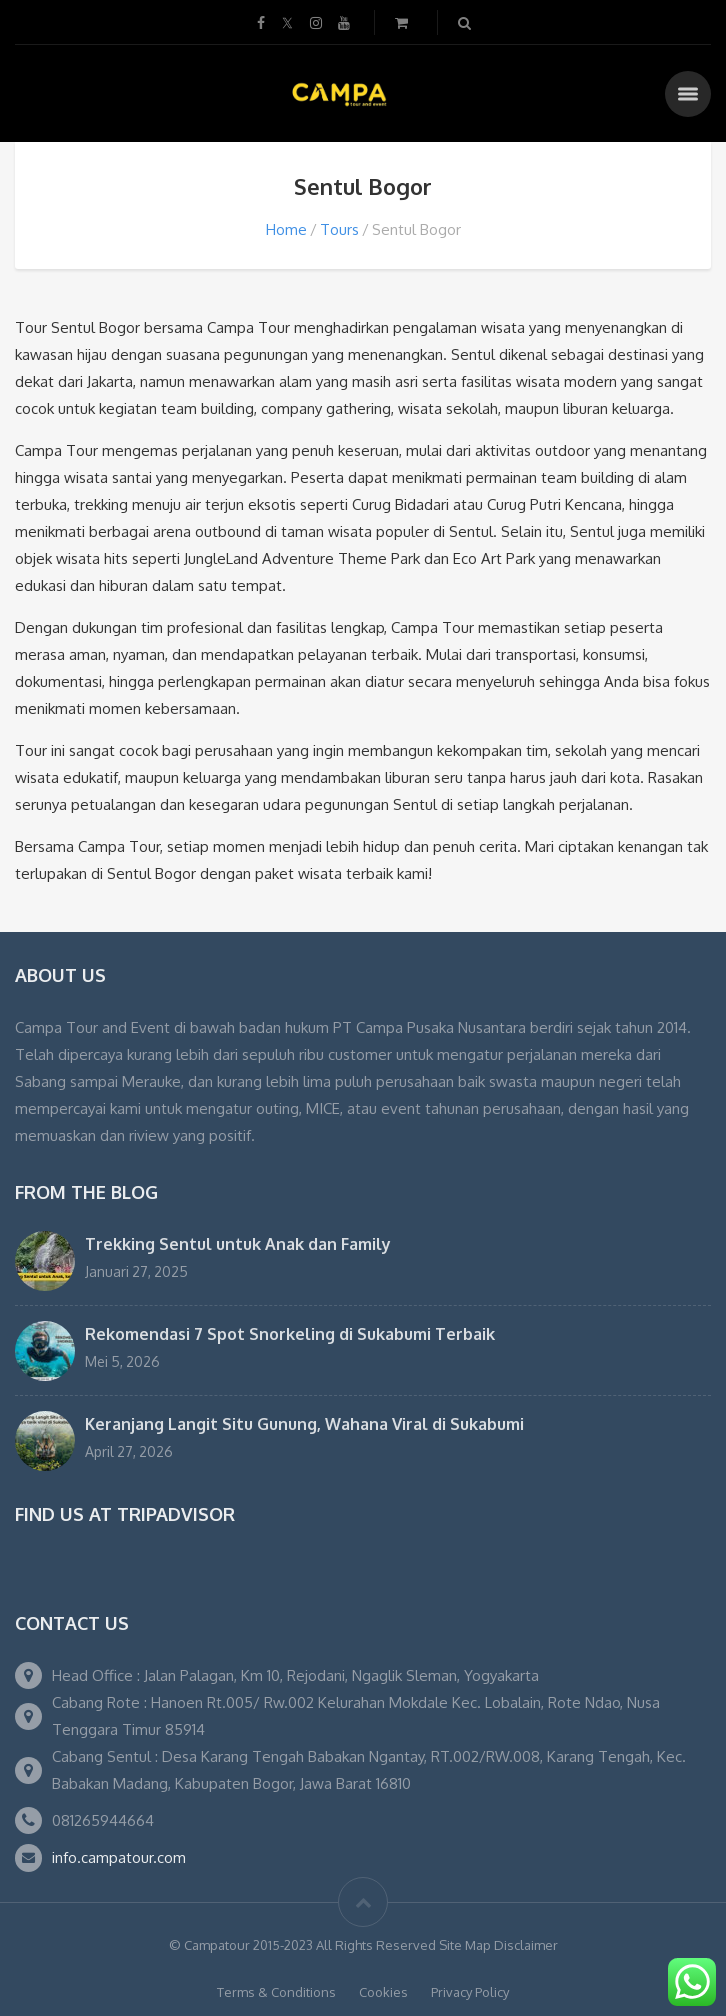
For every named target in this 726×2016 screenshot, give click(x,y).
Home (286, 229)
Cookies (383, 1992)
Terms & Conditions (276, 1992)
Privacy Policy (470, 1992)
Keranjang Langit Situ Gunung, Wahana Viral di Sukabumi (304, 1424)
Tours (339, 229)
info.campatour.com (119, 1857)
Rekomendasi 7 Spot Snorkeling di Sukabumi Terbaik (290, 1334)
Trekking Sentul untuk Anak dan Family (238, 1244)
